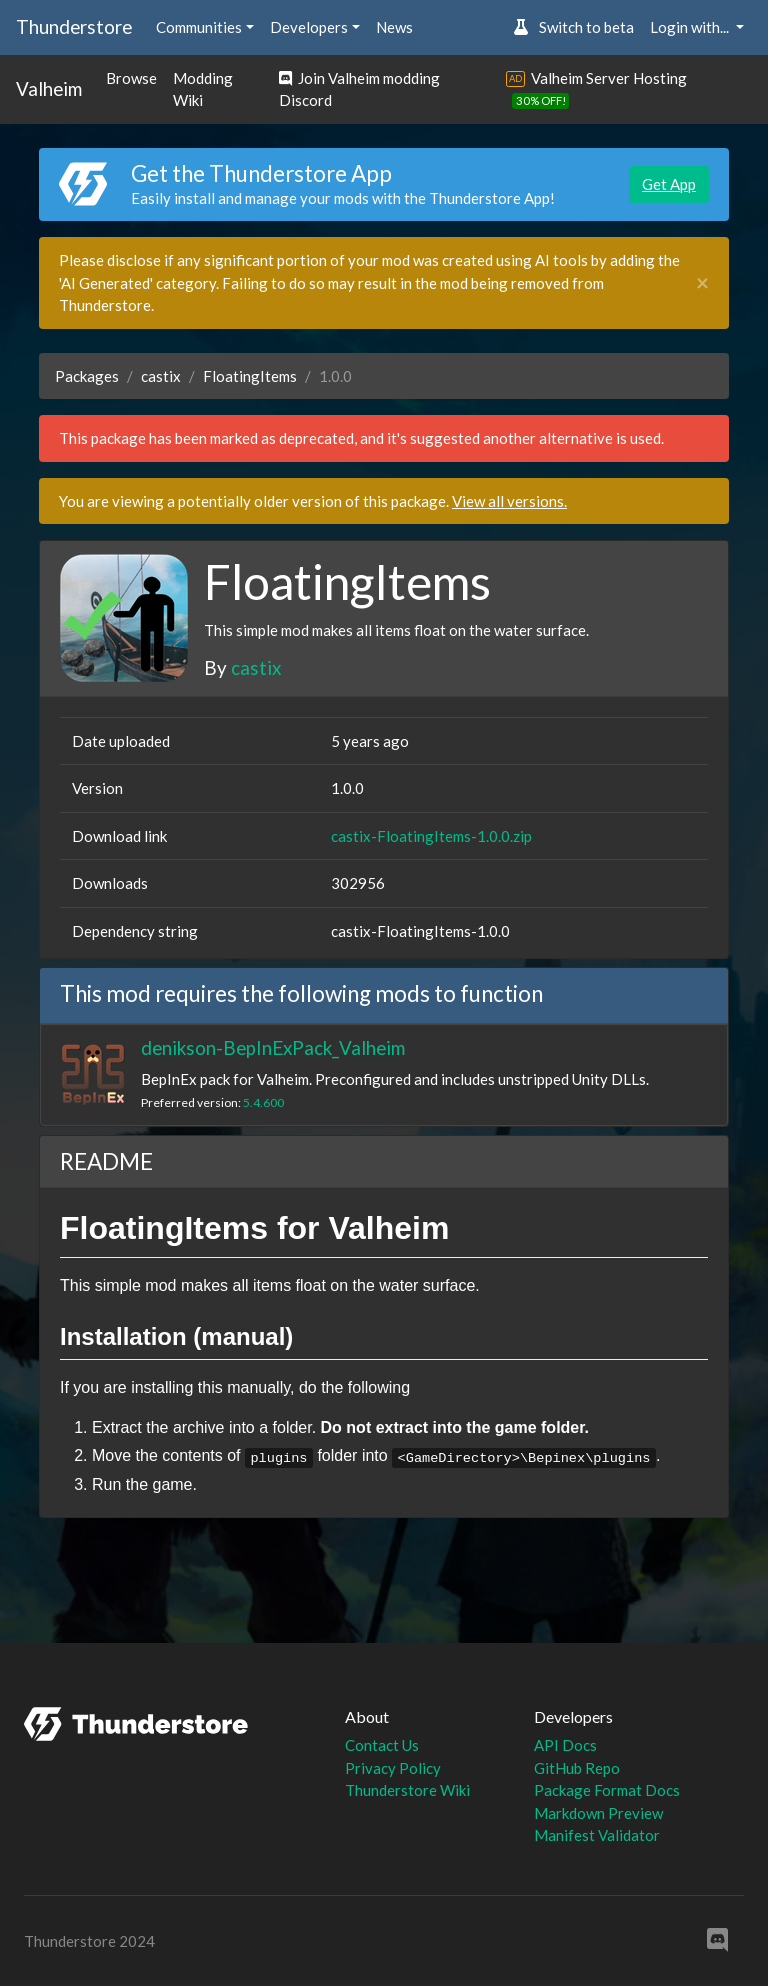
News (394, 27)
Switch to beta (573, 27)
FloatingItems (250, 376)
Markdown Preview (598, 1813)
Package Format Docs (607, 1790)
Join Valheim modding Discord (359, 89)
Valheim (49, 88)
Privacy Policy (393, 1768)
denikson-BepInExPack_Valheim (273, 1047)
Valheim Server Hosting (609, 78)
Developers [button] (309, 27)
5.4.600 (263, 1102)
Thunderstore (74, 26)
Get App (669, 184)
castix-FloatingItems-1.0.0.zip (431, 836)
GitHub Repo (577, 1768)
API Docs (565, 1745)
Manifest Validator (597, 1835)
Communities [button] (199, 27)
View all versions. (509, 501)
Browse (131, 78)
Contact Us (382, 1745)
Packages (87, 376)
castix (161, 376)
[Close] (702, 283)
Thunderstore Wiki (407, 1790)
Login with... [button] (691, 27)
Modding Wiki (203, 89)
